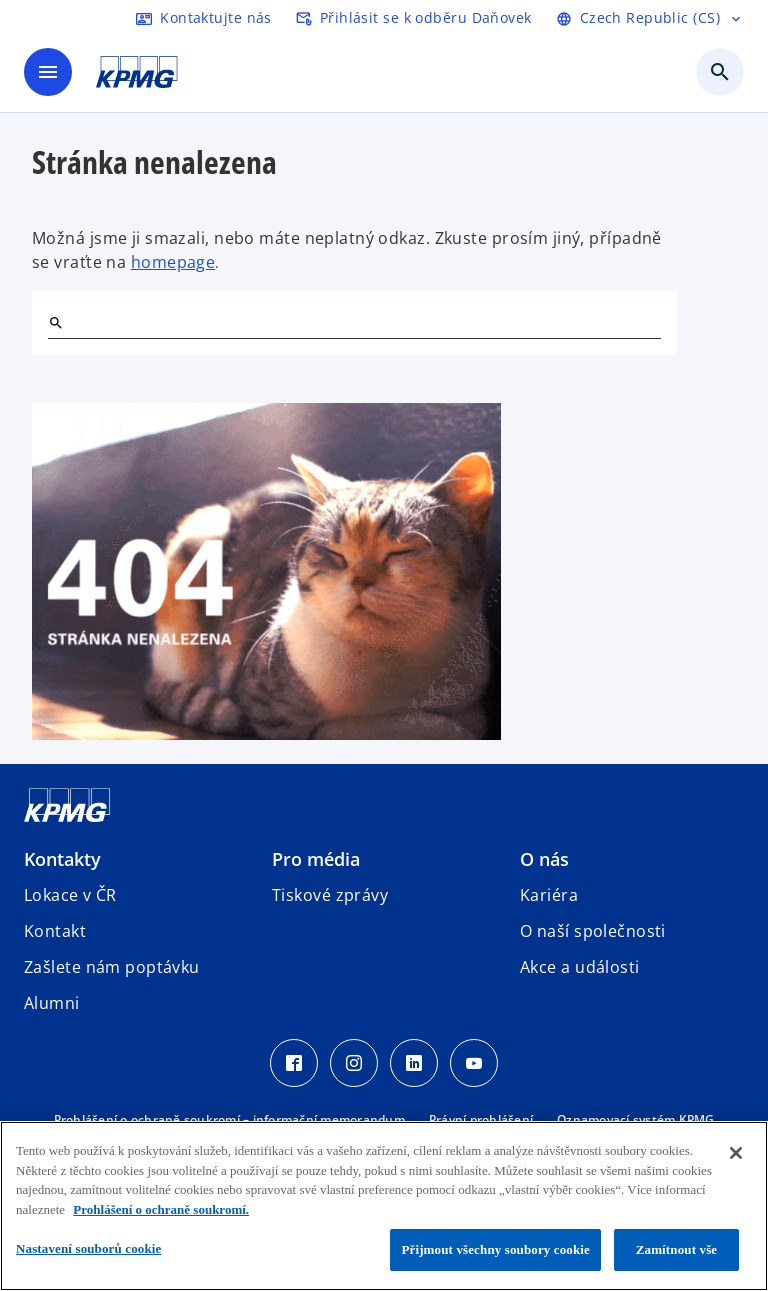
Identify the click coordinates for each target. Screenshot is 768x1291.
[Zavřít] (736, 1153)
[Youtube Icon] (474, 1063)
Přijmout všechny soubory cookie (495, 1249)
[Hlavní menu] (48, 72)
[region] (384, 1206)
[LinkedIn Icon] (414, 1063)
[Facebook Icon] (294, 1063)
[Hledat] (56, 323)
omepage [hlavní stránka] (178, 262)
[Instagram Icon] (354, 1063)
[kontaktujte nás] (204, 18)
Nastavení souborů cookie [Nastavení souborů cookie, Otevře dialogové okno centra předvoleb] (88, 1248)
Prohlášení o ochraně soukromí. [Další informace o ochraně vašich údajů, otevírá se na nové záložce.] (161, 1209)
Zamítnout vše (677, 1249)
